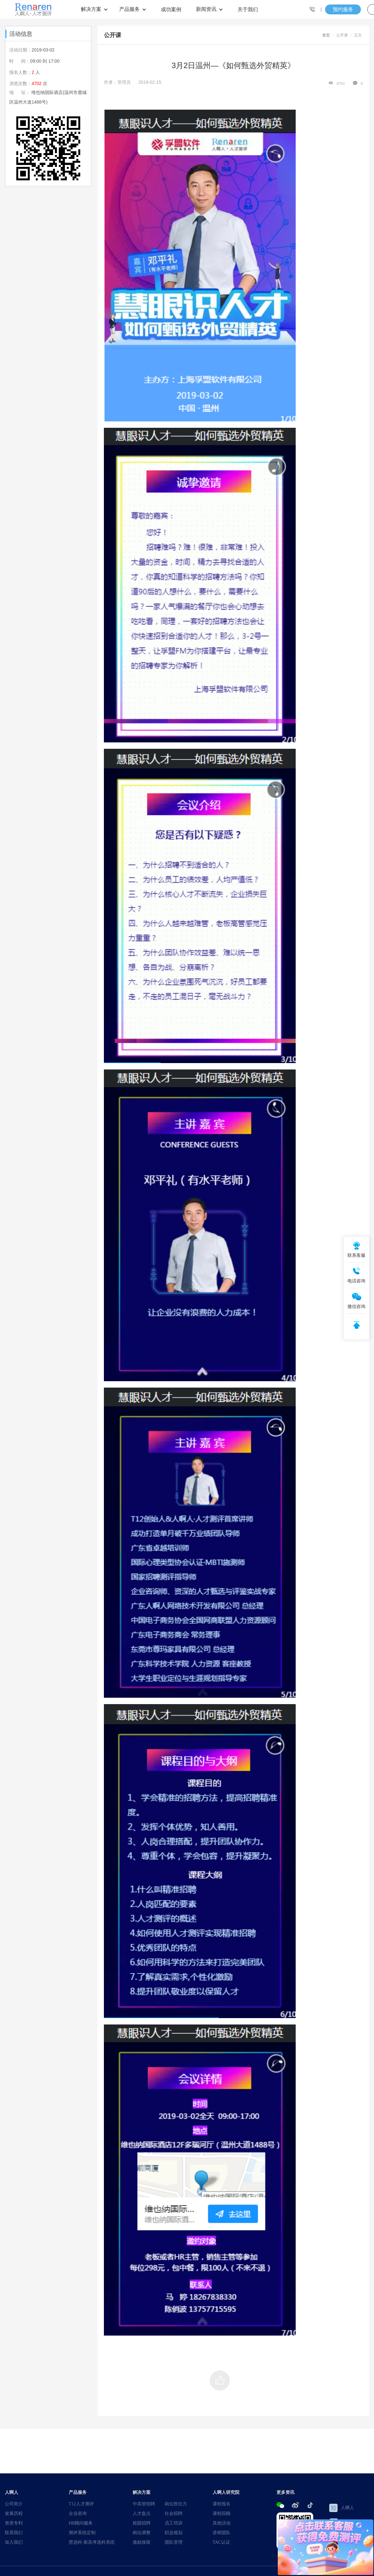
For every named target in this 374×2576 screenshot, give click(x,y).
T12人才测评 (81, 2504)
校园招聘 (142, 2523)
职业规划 (174, 2532)
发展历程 (14, 2513)
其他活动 (221, 2523)
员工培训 (174, 2523)
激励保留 (142, 2542)
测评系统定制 (82, 2532)
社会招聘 (174, 2513)
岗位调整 (142, 2532)
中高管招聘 (144, 2504)
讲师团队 (221, 2532)
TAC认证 (221, 2542)
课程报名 (221, 2504)
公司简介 (14, 2504)
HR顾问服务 (81, 2523)
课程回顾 (221, 2513)
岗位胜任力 (176, 2504)
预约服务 (343, 9)
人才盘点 (142, 2513)
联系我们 (14, 2532)
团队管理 (174, 2542)
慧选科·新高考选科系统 (92, 2542)
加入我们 (14, 2542)
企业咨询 (78, 2513)
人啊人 (341, 2508)
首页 (326, 35)
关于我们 (248, 9)
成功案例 (171, 9)
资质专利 (14, 2523)
